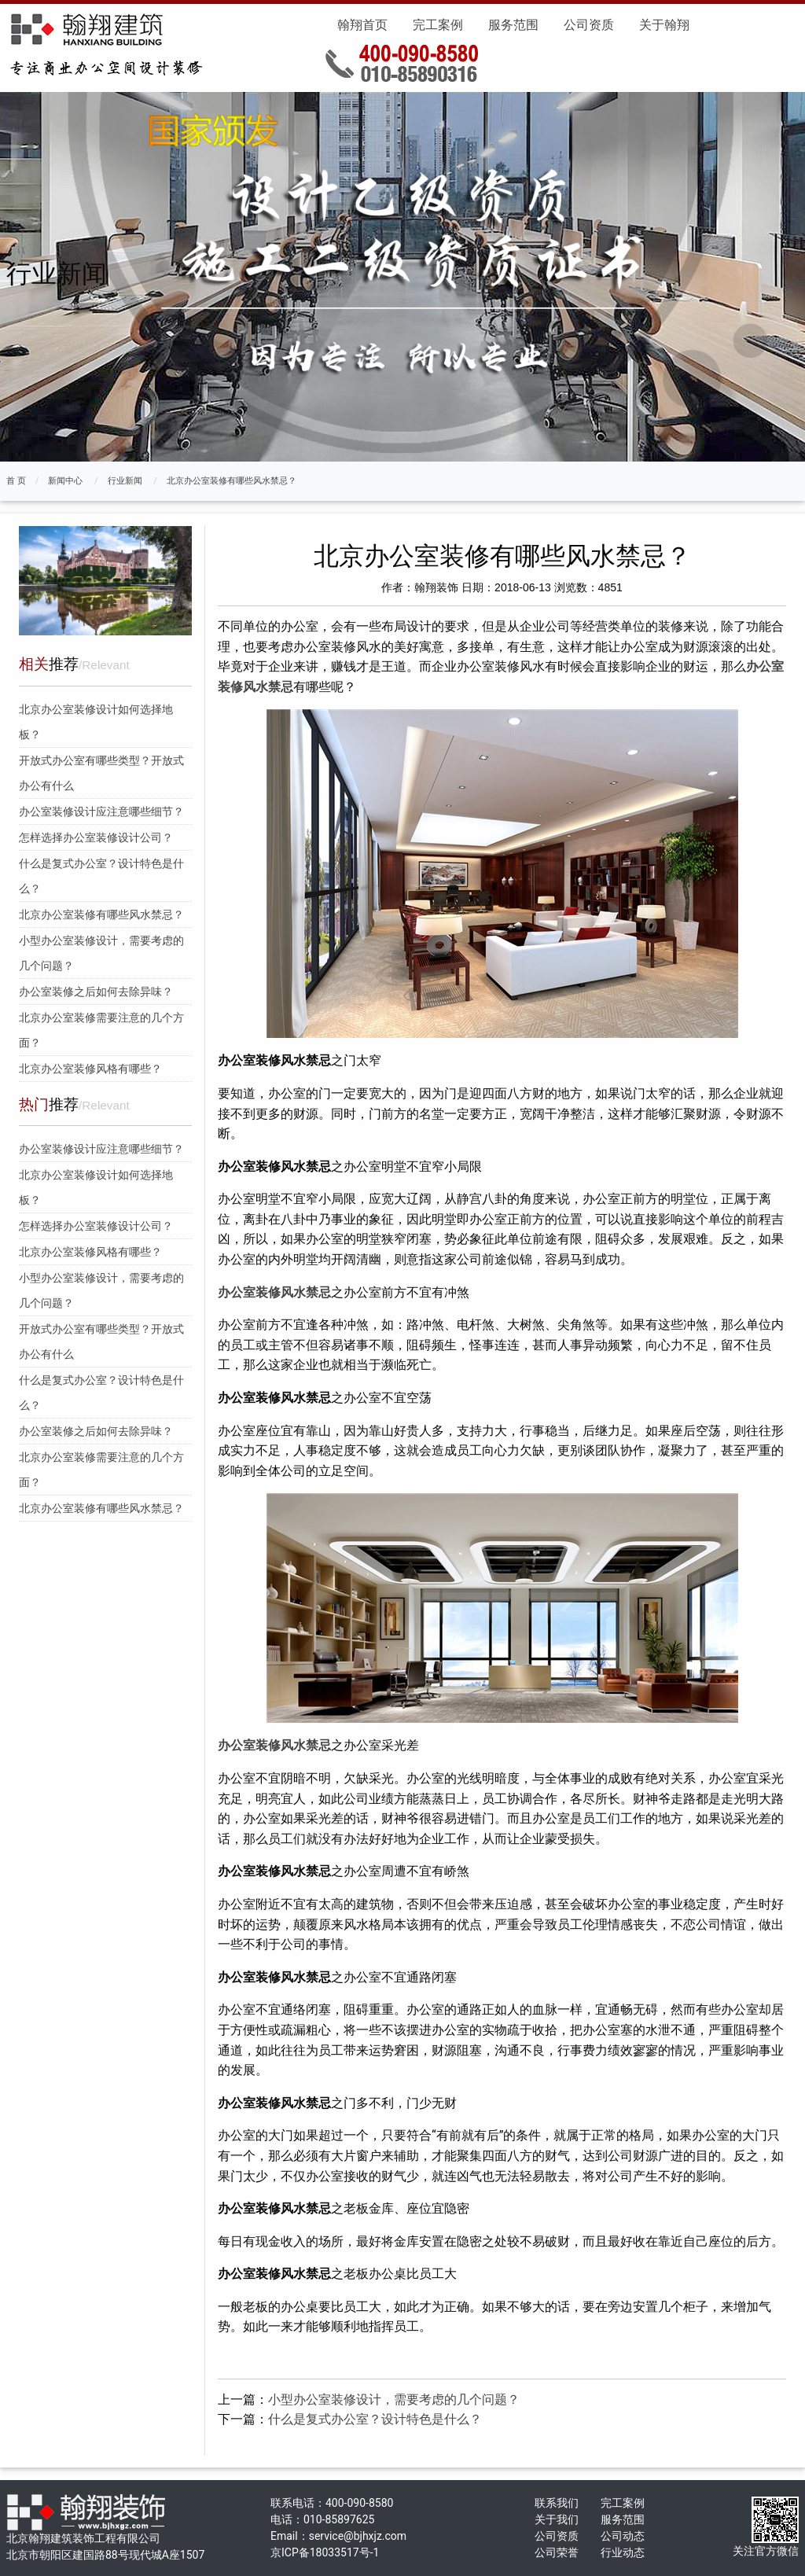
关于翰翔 (664, 24)
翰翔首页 (362, 24)
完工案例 (438, 24)
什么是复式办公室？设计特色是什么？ (375, 2419)
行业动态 (623, 2552)
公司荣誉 (557, 2552)
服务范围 (513, 24)
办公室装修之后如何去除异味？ (96, 991)
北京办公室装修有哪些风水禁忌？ (231, 481)
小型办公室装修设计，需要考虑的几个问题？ (394, 2399)
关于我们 (557, 2519)
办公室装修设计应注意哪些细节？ (101, 811)
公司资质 (589, 24)
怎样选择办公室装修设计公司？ (96, 837)
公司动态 (623, 2536)
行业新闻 (125, 481)
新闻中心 (65, 481)
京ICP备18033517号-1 (324, 2552)
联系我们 (557, 2503)
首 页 (16, 481)
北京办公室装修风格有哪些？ (90, 1068)
